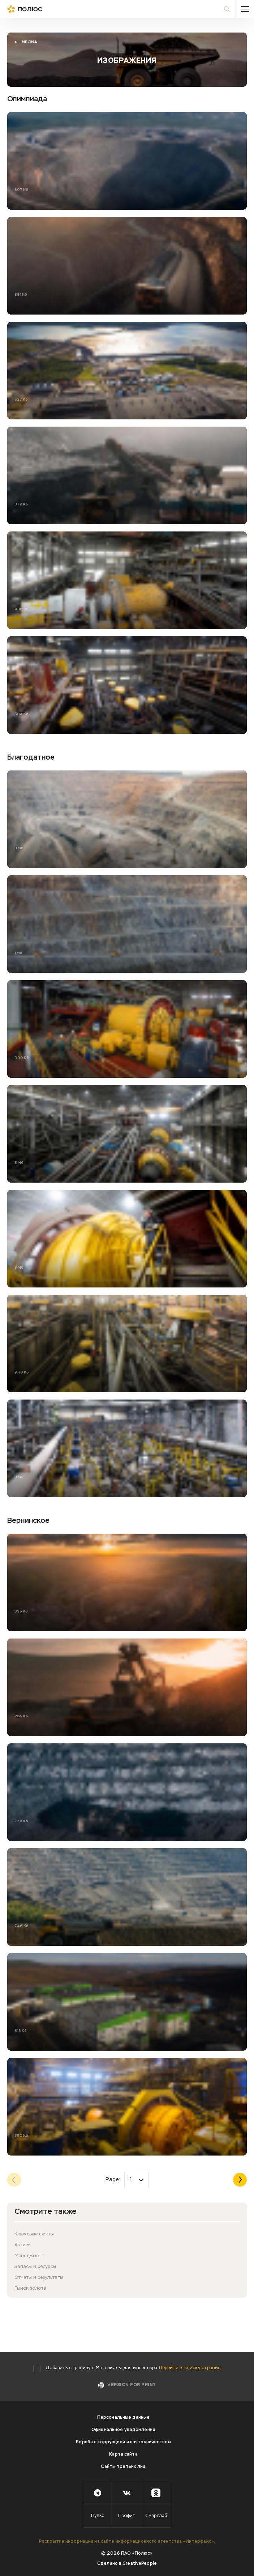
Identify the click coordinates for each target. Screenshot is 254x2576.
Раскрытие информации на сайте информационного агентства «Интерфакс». (127, 2541)
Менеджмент (29, 2256)
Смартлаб (156, 2516)
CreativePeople (139, 2564)
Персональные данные (123, 2417)
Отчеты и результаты (38, 2277)
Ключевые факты (34, 2234)
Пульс (97, 2516)
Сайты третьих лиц (123, 2467)
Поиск (230, 9)
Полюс (39, 9)
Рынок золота (30, 2288)
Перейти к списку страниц (190, 2368)
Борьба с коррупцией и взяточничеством (123, 2442)
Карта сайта (123, 2454)
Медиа (25, 42)
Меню (245, 9)
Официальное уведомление (123, 2430)
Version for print (131, 2385)
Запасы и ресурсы (35, 2266)
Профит (126, 2516)
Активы (22, 2245)
